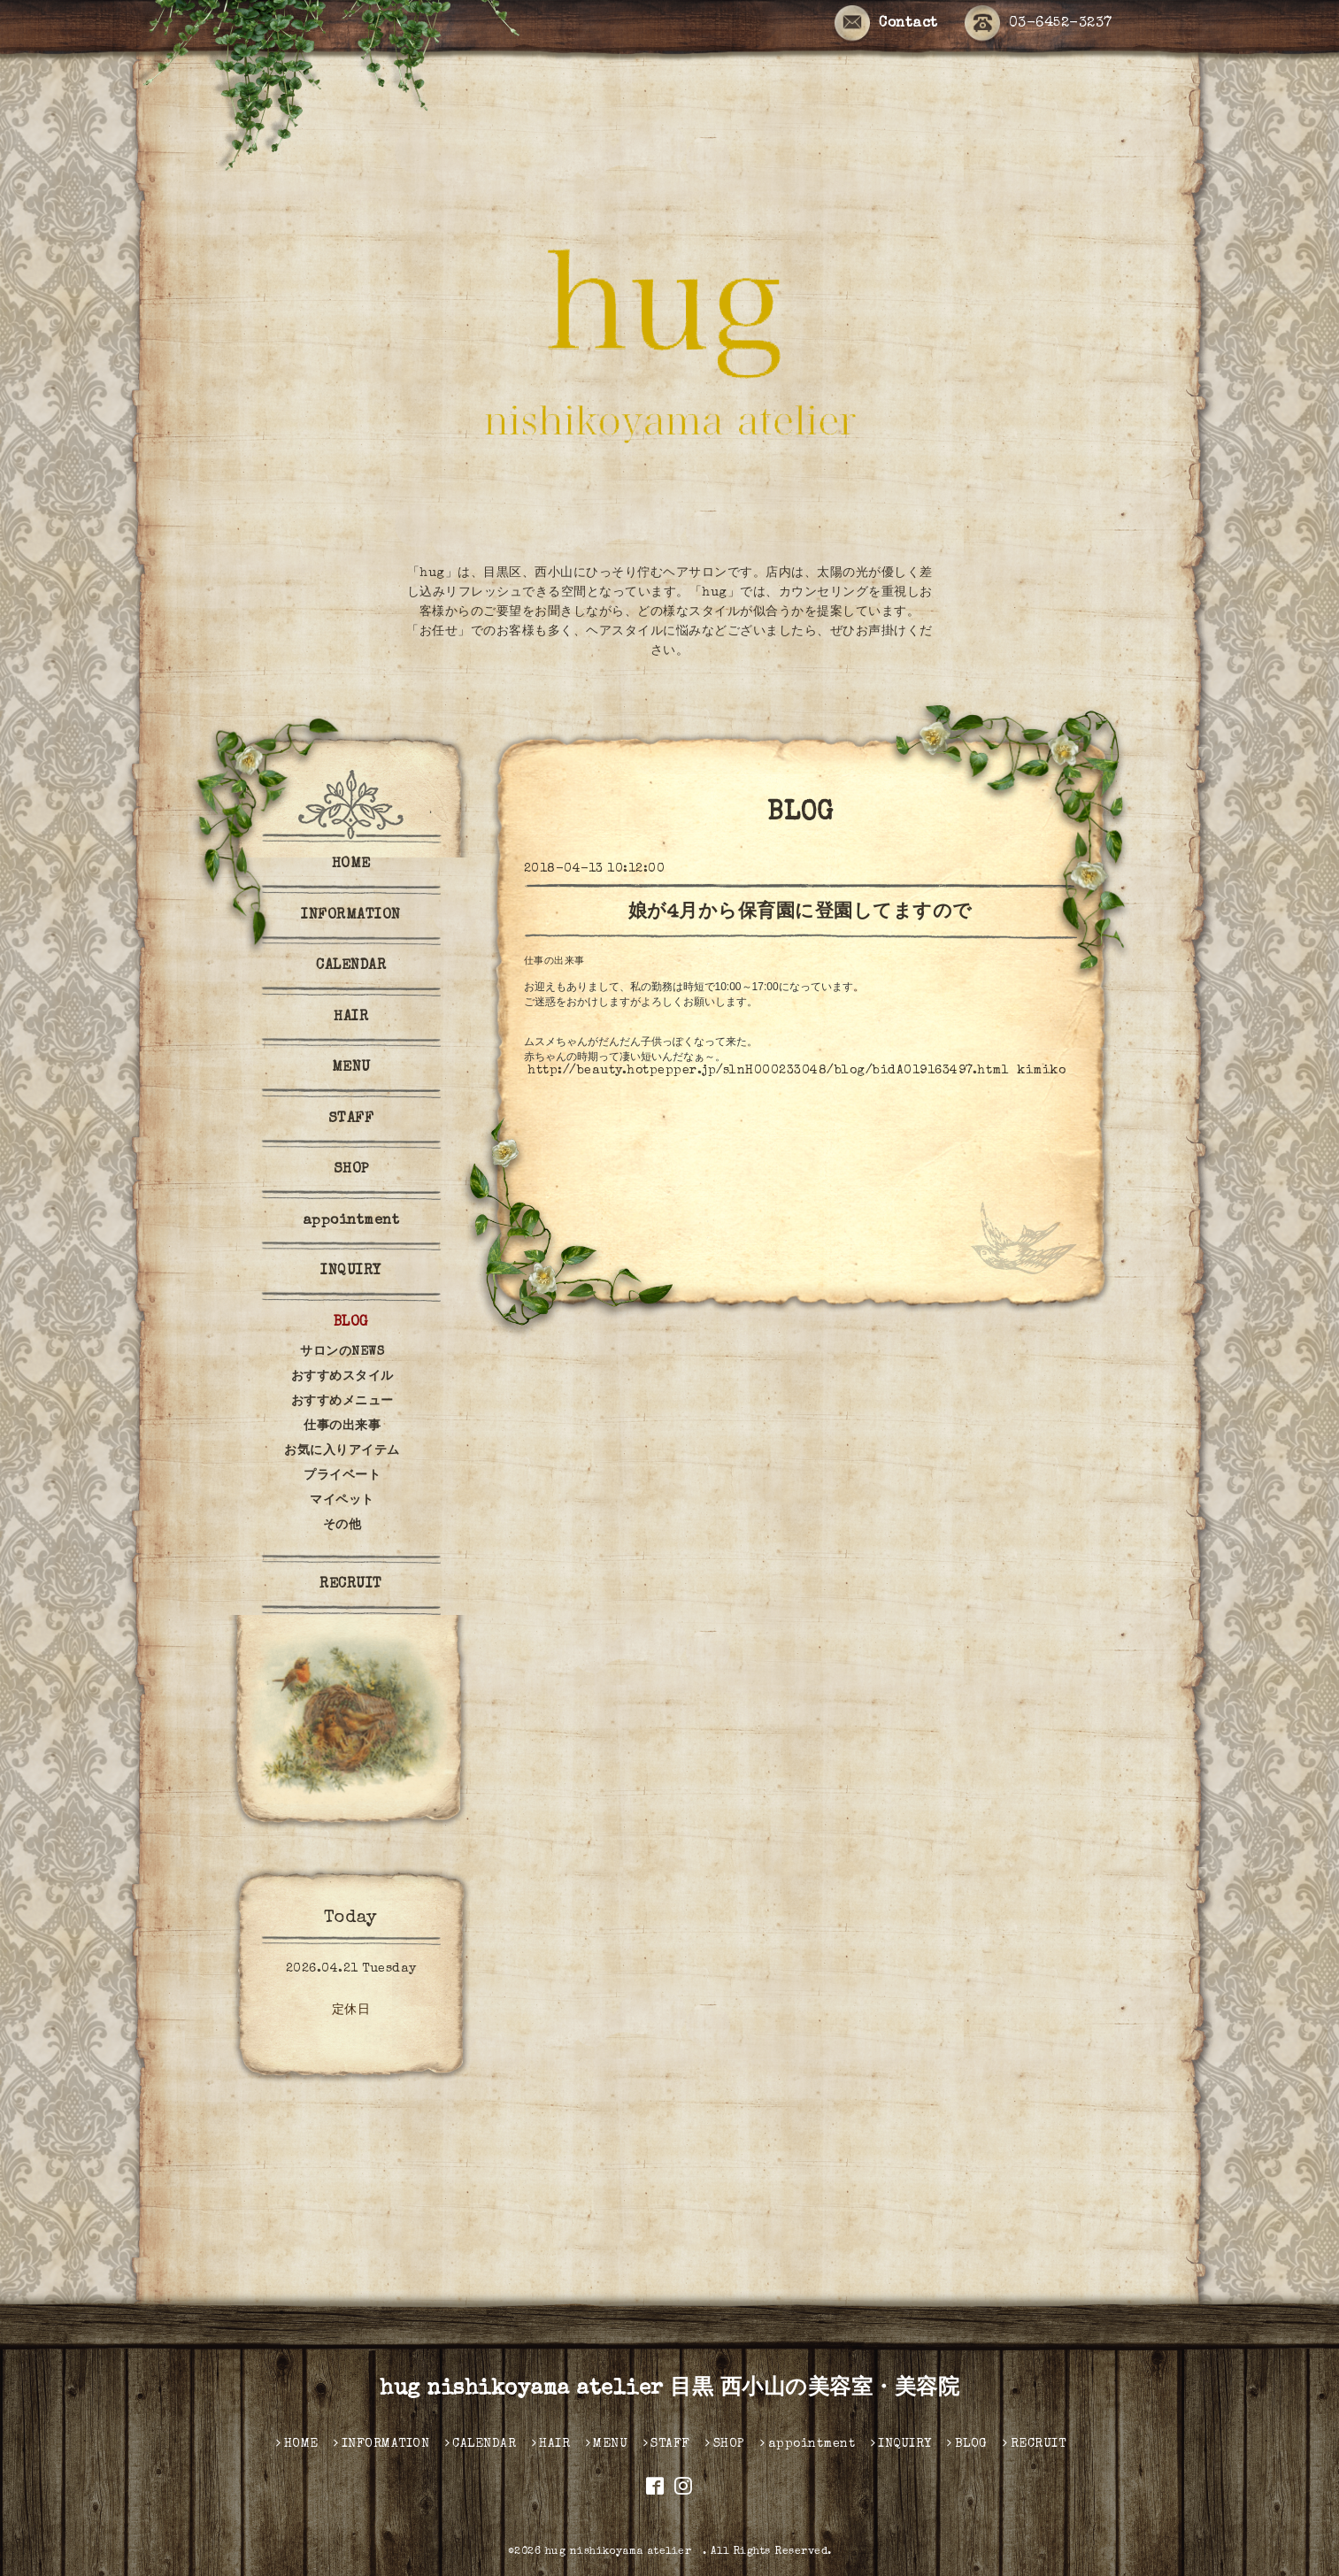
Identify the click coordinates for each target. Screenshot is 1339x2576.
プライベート (342, 1476)
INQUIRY (350, 1272)
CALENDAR (351, 966)
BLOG (351, 1323)
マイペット (342, 1501)
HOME (351, 864)
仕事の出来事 (554, 961)
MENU (351, 1068)
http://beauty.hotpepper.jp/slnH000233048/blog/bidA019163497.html (768, 1071)
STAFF (351, 1119)
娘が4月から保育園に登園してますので (800, 913)
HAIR (351, 1018)
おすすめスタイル (342, 1377)
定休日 (351, 2010)
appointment (351, 1221)
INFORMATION (351, 916)
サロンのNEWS (342, 1352)
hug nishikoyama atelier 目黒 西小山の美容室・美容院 (669, 2389)
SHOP (351, 1170)
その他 (342, 1525)
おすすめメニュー (342, 1402)
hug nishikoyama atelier (624, 2552)
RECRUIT (350, 1585)
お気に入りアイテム (342, 1451)
